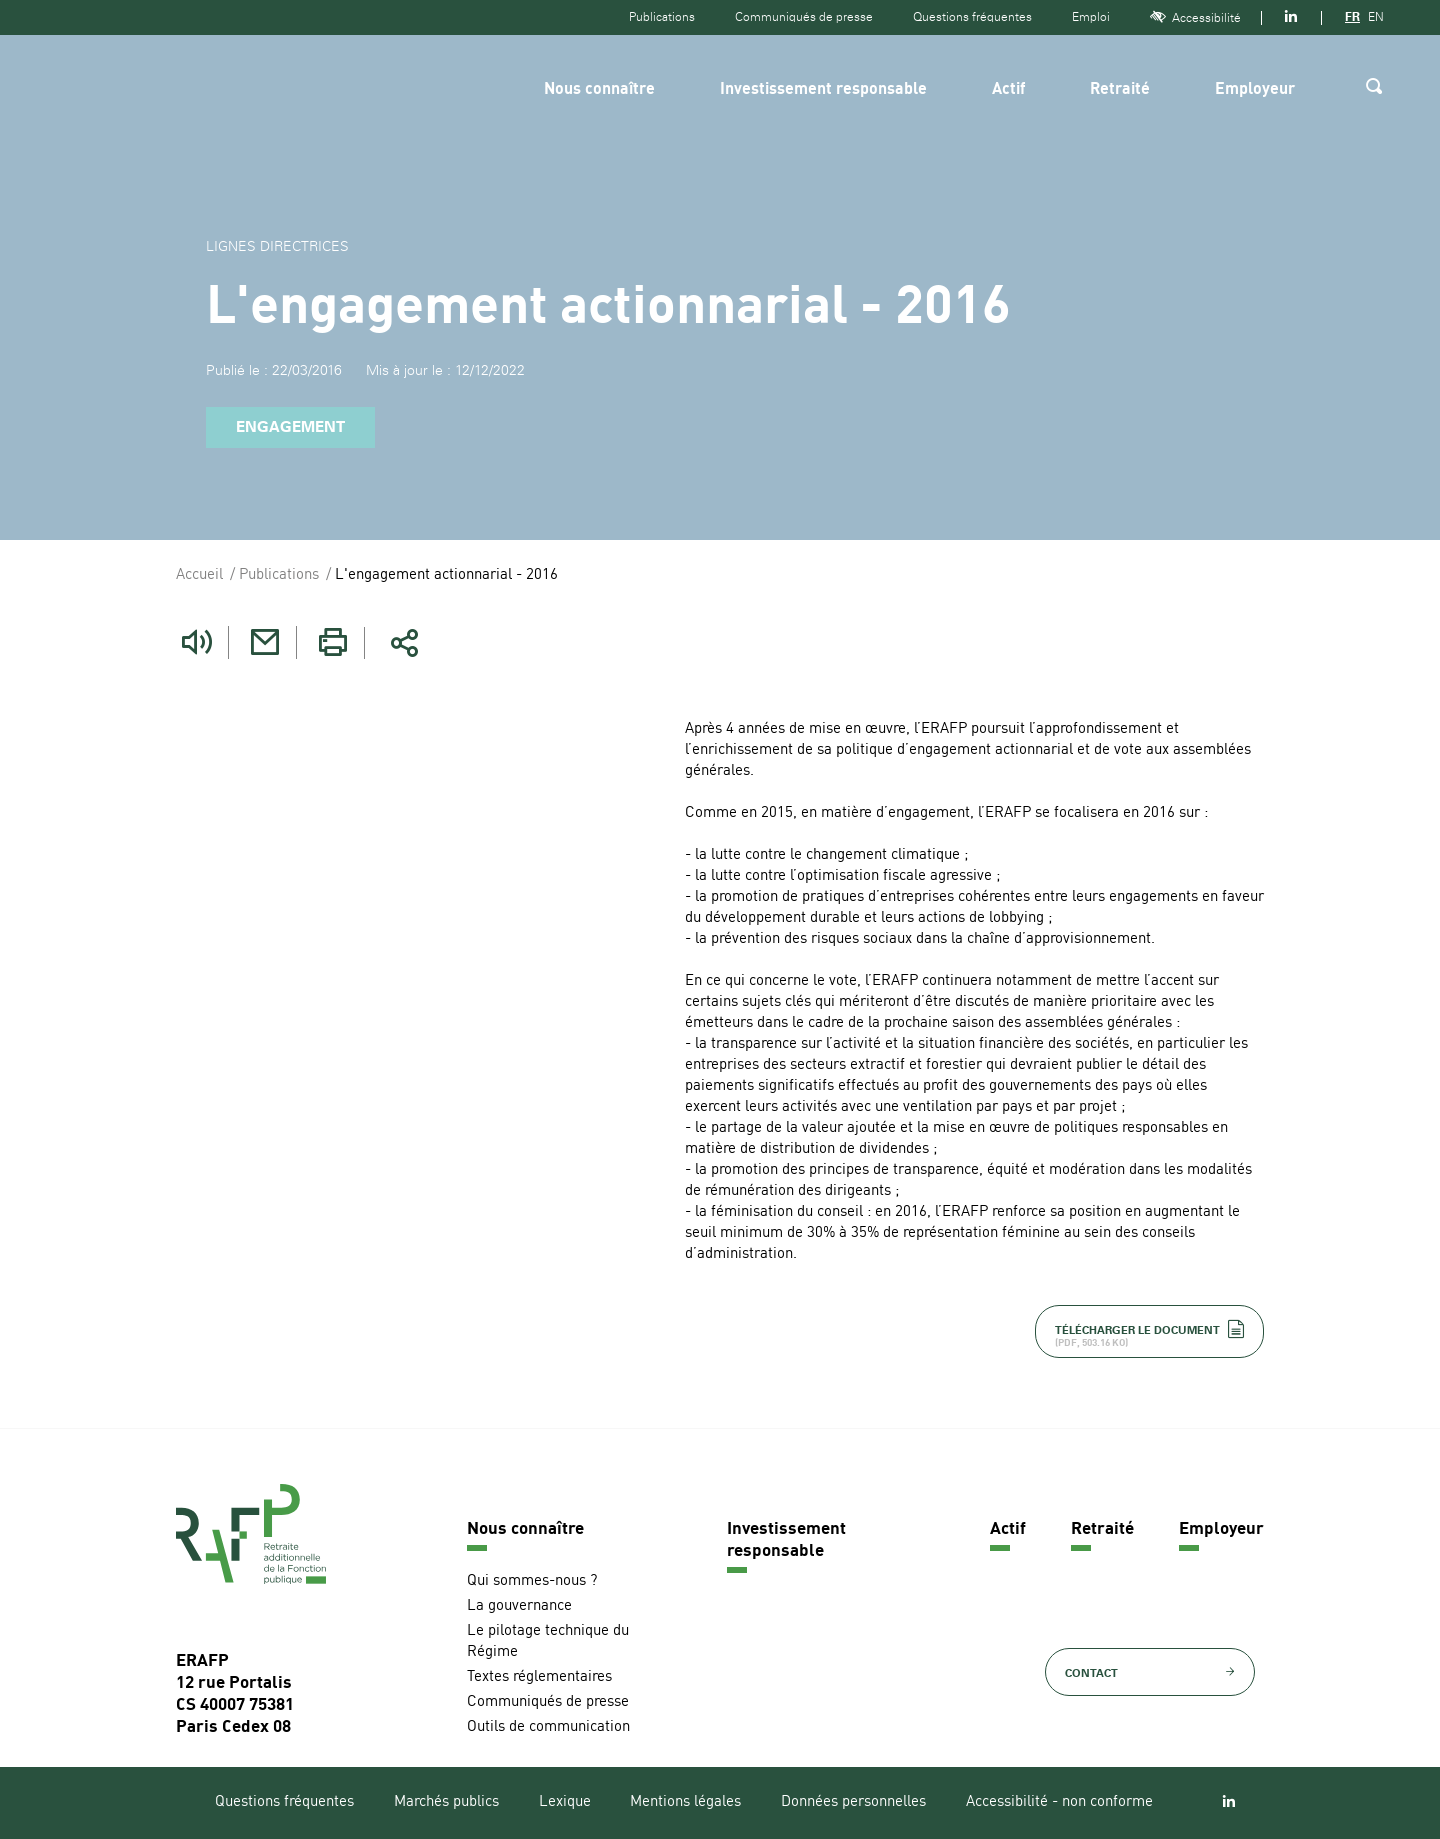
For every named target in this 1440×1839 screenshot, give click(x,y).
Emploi (1091, 17)
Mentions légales (685, 1802)
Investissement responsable (823, 90)
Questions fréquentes (972, 17)
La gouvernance (519, 1606)
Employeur (1255, 90)
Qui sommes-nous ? (532, 1581)
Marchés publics (446, 1802)
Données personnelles (853, 1802)
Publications (662, 17)
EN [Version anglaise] (1376, 17)
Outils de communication (548, 1727)
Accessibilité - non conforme (1059, 1802)
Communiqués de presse (804, 17)
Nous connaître (599, 90)
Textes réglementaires (539, 1677)
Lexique (565, 1802)
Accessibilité (1195, 17)
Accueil (199, 575)
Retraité (1120, 90)
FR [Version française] (1352, 17)
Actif (1008, 90)
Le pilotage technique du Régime (548, 1642)
